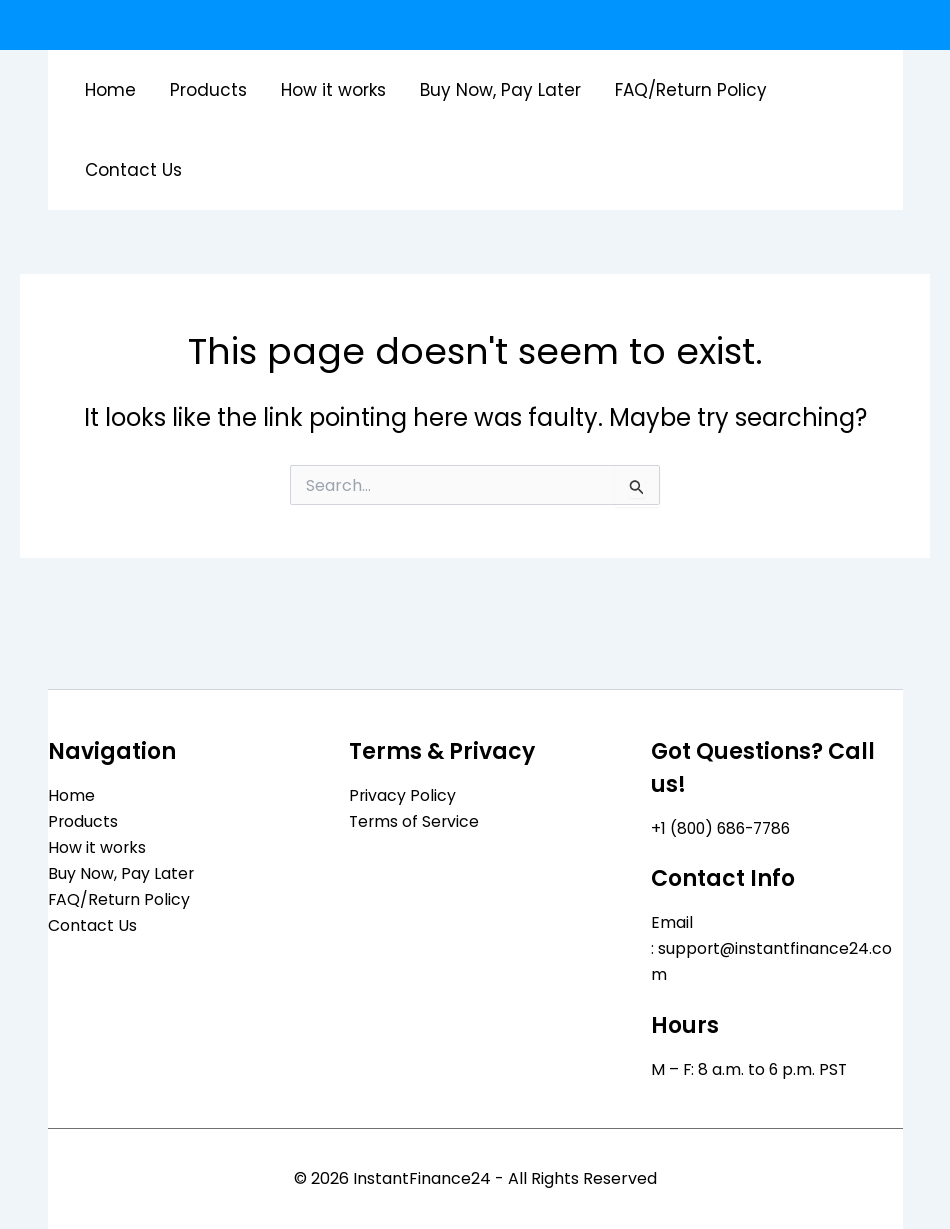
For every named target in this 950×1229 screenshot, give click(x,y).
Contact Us (133, 170)
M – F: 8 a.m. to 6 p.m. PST (750, 1069)
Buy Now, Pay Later (500, 90)
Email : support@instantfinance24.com (772, 948)
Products (208, 90)
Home (110, 90)
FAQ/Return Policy (691, 90)
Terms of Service (415, 820)
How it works (333, 90)
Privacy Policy (403, 793)
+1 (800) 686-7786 (724, 826)
